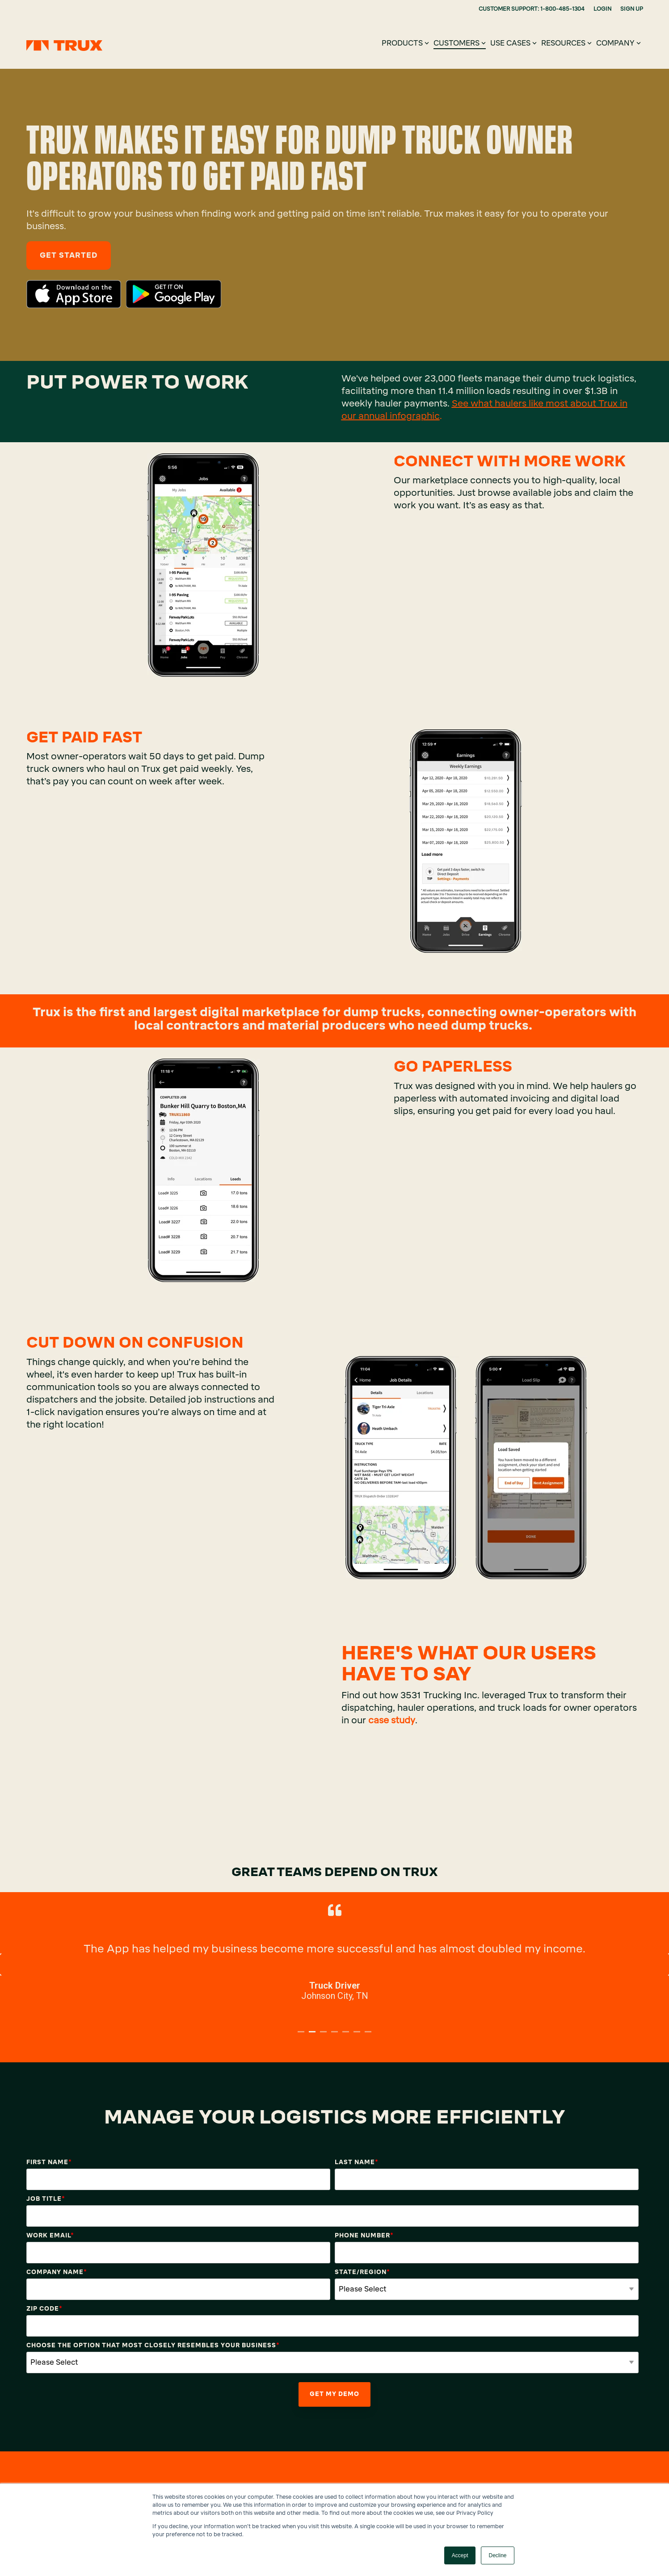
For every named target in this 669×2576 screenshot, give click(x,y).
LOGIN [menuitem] (602, 9)
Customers (459, 43)
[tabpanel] (334, 1959)
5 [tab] (346, 2035)
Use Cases (513, 43)
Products (405, 43)
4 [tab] (335, 2035)
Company (618, 43)
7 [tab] (369, 2035)
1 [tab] (302, 2035)
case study (391, 1720)
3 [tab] (324, 2035)
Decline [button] (497, 2555)
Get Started (68, 255)
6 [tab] (357, 2035)
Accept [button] (460, 2555)
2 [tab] (313, 2035)
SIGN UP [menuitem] (631, 9)
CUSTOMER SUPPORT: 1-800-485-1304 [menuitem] (532, 9)
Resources (566, 43)
